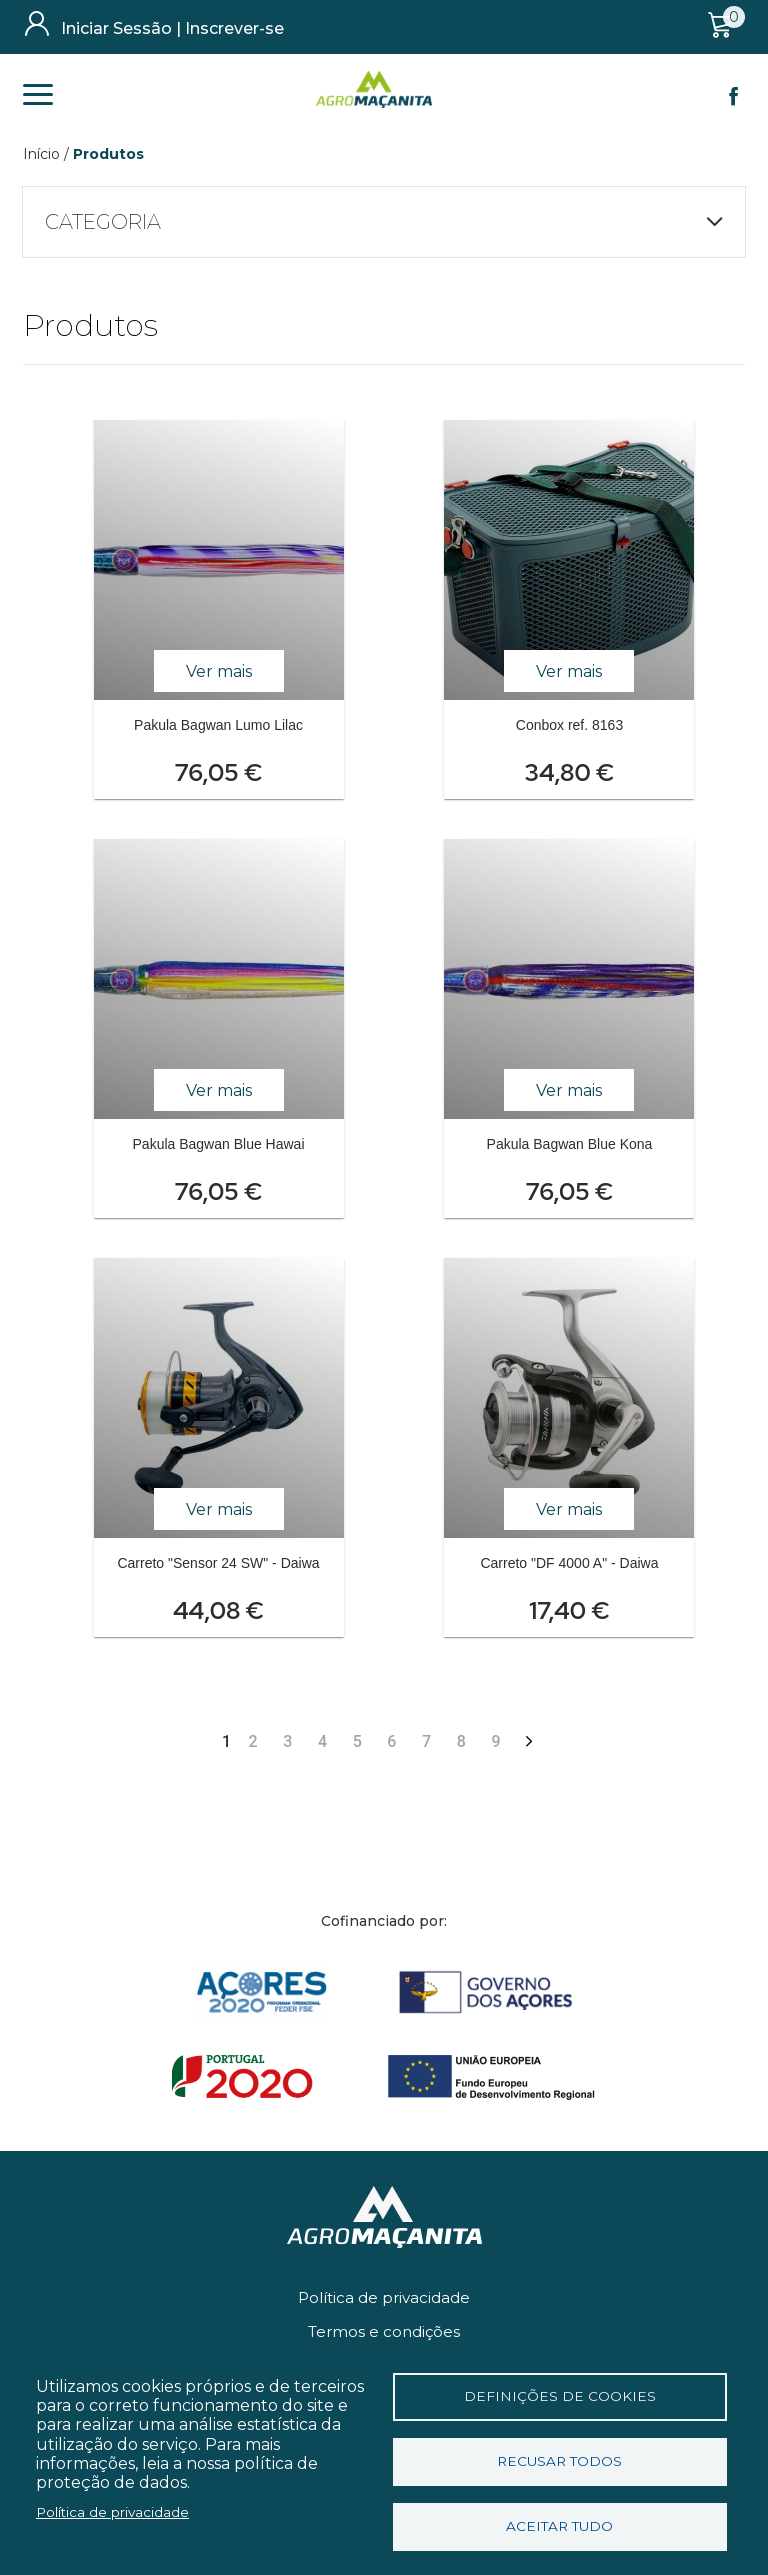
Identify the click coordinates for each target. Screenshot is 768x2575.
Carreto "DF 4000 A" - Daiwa (569, 1563)
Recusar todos (559, 2461)
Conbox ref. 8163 (569, 725)
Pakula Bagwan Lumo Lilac (218, 725)
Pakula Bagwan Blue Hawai (219, 1144)
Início (41, 154)
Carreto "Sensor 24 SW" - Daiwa (218, 1563)
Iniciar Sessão (116, 28)
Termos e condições (384, 2331)
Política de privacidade (384, 2297)
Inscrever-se (234, 28)
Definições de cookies (560, 2396)
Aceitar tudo (559, 2526)
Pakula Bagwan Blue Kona (570, 1144)
